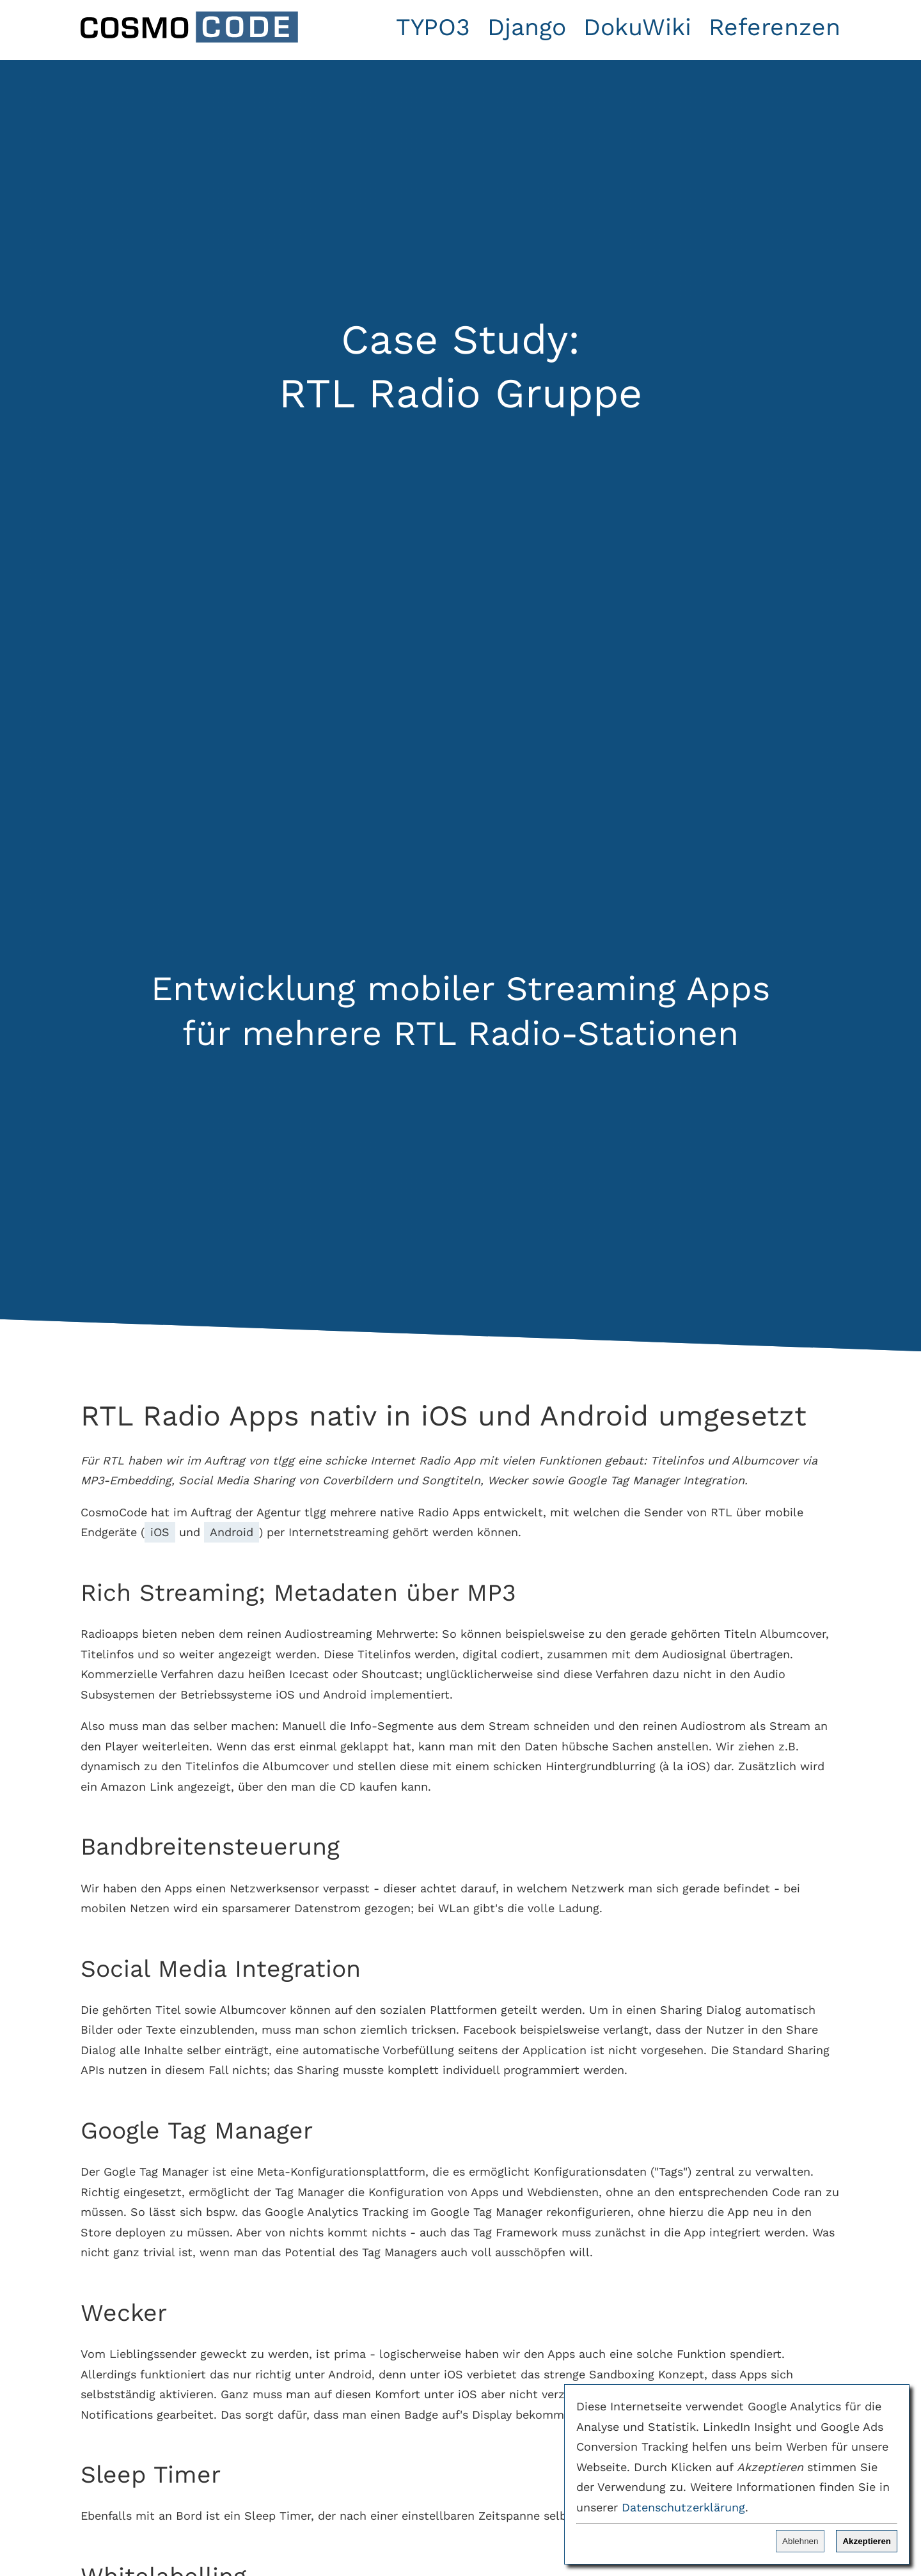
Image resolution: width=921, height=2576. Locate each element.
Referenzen (774, 27)
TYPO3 (433, 27)
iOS (159, 1532)
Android (231, 1532)
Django (526, 27)
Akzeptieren (866, 2541)
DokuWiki (637, 27)
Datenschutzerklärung (683, 2507)
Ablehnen (800, 2541)
